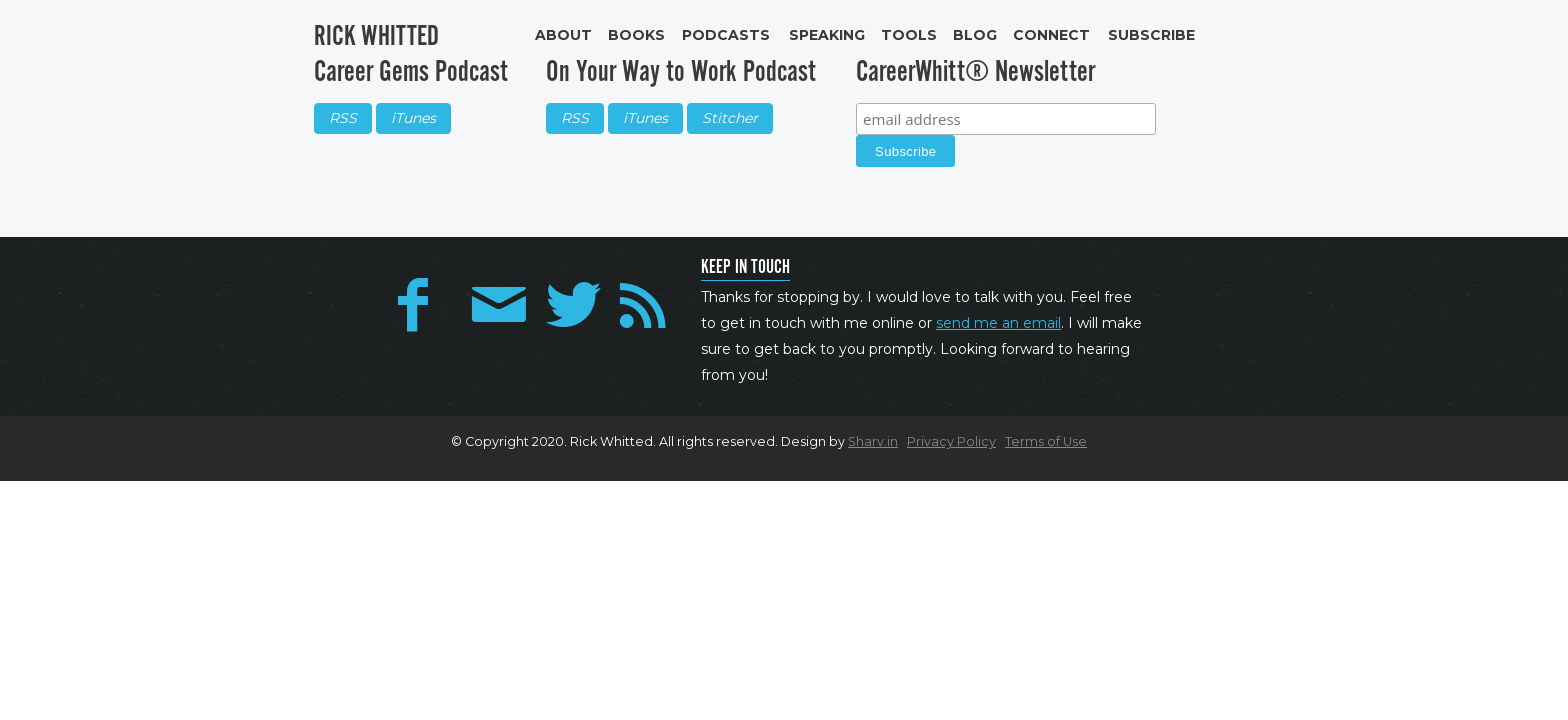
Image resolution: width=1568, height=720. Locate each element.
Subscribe (1151, 35)
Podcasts (726, 35)
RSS (343, 118)
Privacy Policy (951, 441)
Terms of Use (1046, 441)
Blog (975, 35)
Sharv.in (873, 441)
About (563, 35)
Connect (1051, 35)
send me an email (998, 323)
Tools (909, 35)
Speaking (827, 35)
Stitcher (730, 118)
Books (636, 35)
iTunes (413, 118)
